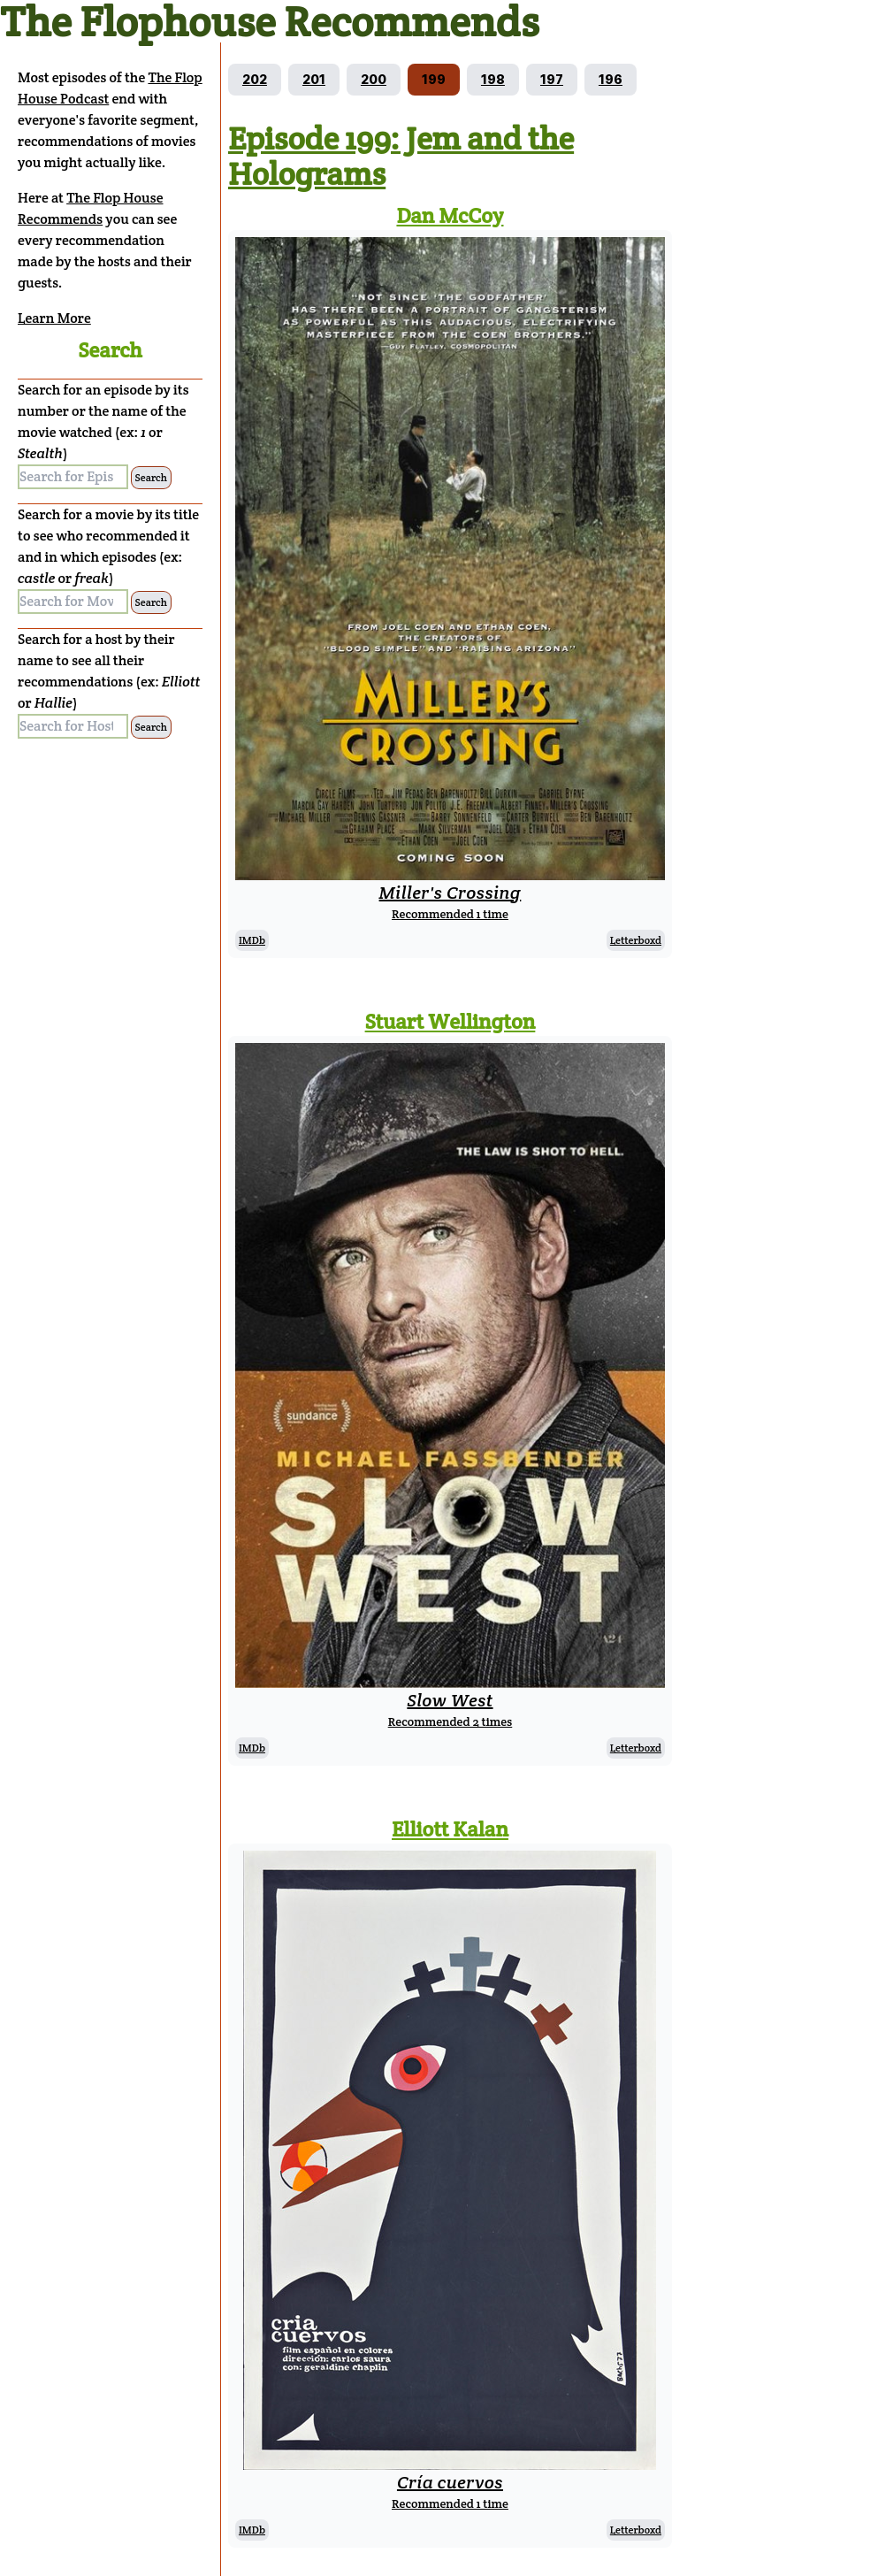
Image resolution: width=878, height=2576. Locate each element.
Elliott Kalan (450, 1829)
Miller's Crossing (450, 892)
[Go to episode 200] (374, 80)
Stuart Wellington (450, 1021)
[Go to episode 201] (314, 80)
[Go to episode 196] (610, 80)
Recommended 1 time (450, 914)
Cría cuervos (450, 2482)
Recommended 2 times (450, 1721)
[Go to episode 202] (254, 80)
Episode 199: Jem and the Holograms (401, 156)
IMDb (252, 940)
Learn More (54, 318)
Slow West (449, 1700)
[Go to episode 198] (493, 80)
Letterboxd (635, 940)
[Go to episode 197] (551, 80)
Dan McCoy (449, 215)
